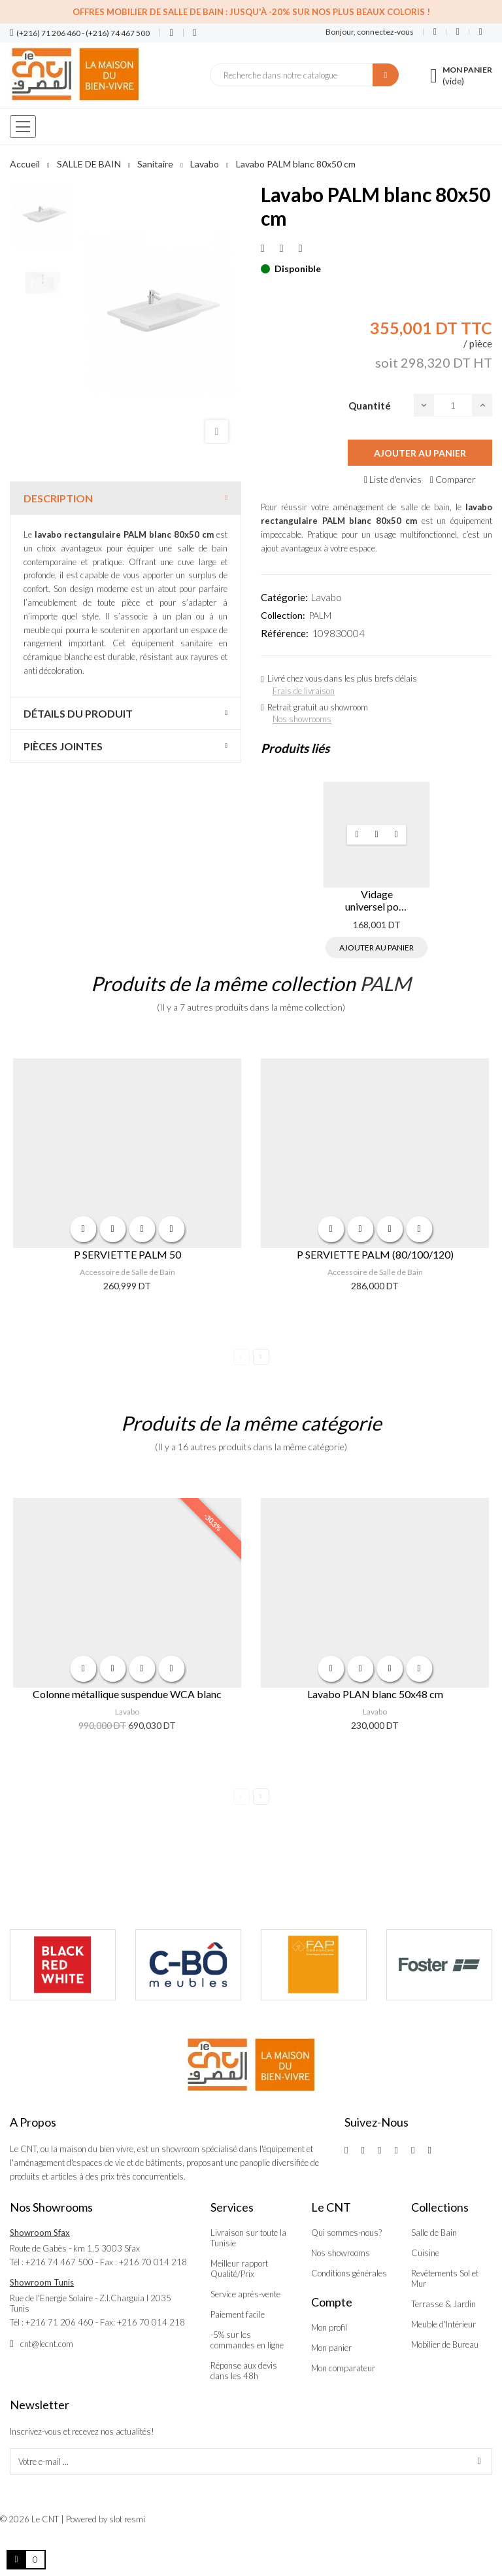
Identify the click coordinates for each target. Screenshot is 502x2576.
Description (58, 498)
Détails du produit (78, 713)
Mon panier (331, 2347)
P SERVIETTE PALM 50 (127, 1254)
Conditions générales (349, 2273)
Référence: (285, 633)
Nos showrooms (302, 719)
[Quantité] (453, 405)
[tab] (125, 498)
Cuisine (425, 2253)
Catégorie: (284, 597)
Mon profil (329, 2327)
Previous (241, 1357)
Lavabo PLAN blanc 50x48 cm (375, 1694)
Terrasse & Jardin (443, 2304)
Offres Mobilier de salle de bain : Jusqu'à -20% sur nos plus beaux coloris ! (251, 12)
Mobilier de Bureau (444, 2344)
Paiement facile (237, 2314)
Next (261, 1357)
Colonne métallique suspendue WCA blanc (127, 1694)
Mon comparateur (343, 2368)
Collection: (283, 615)
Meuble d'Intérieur (443, 2324)
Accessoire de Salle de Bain (127, 1272)
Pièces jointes (63, 746)
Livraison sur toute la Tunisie (248, 2237)
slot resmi (127, 2519)
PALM (320, 615)
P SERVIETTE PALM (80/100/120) (375, 1254)
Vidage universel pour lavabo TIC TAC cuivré (376, 900)
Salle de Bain (434, 2232)
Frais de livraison (304, 691)
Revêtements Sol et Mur (444, 2278)
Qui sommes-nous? (346, 2232)
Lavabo (326, 597)
